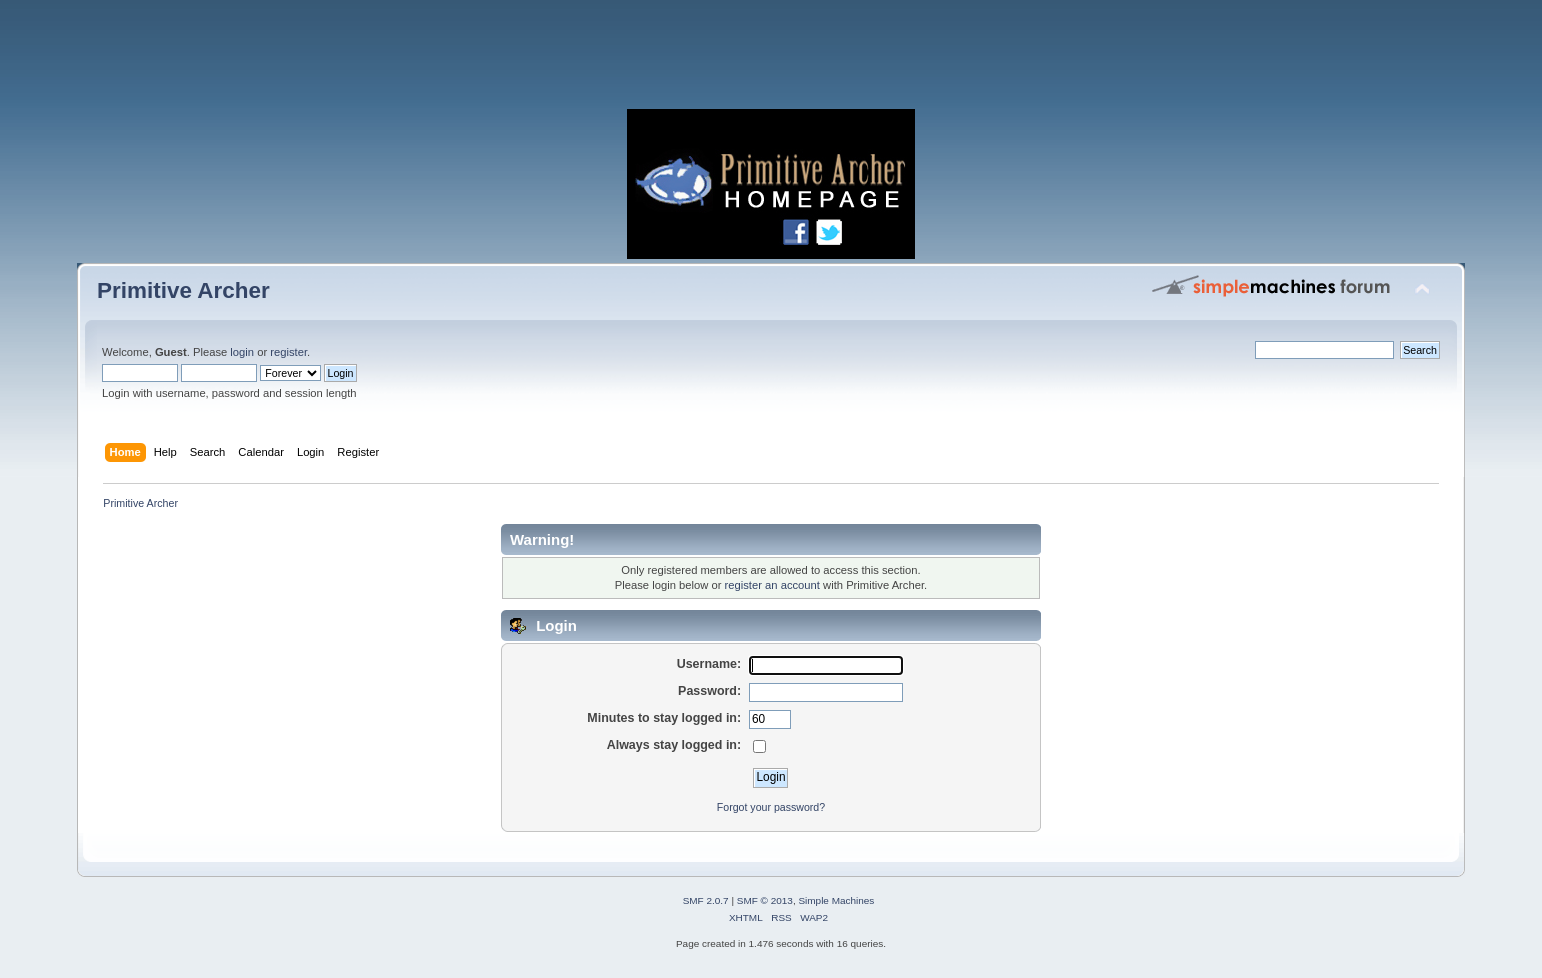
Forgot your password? (771, 807)
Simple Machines (836, 900)
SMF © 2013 (765, 900)
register (288, 352)
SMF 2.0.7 (706, 900)
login (242, 352)
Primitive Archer (183, 290)
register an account (772, 585)
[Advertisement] (771, 60)
